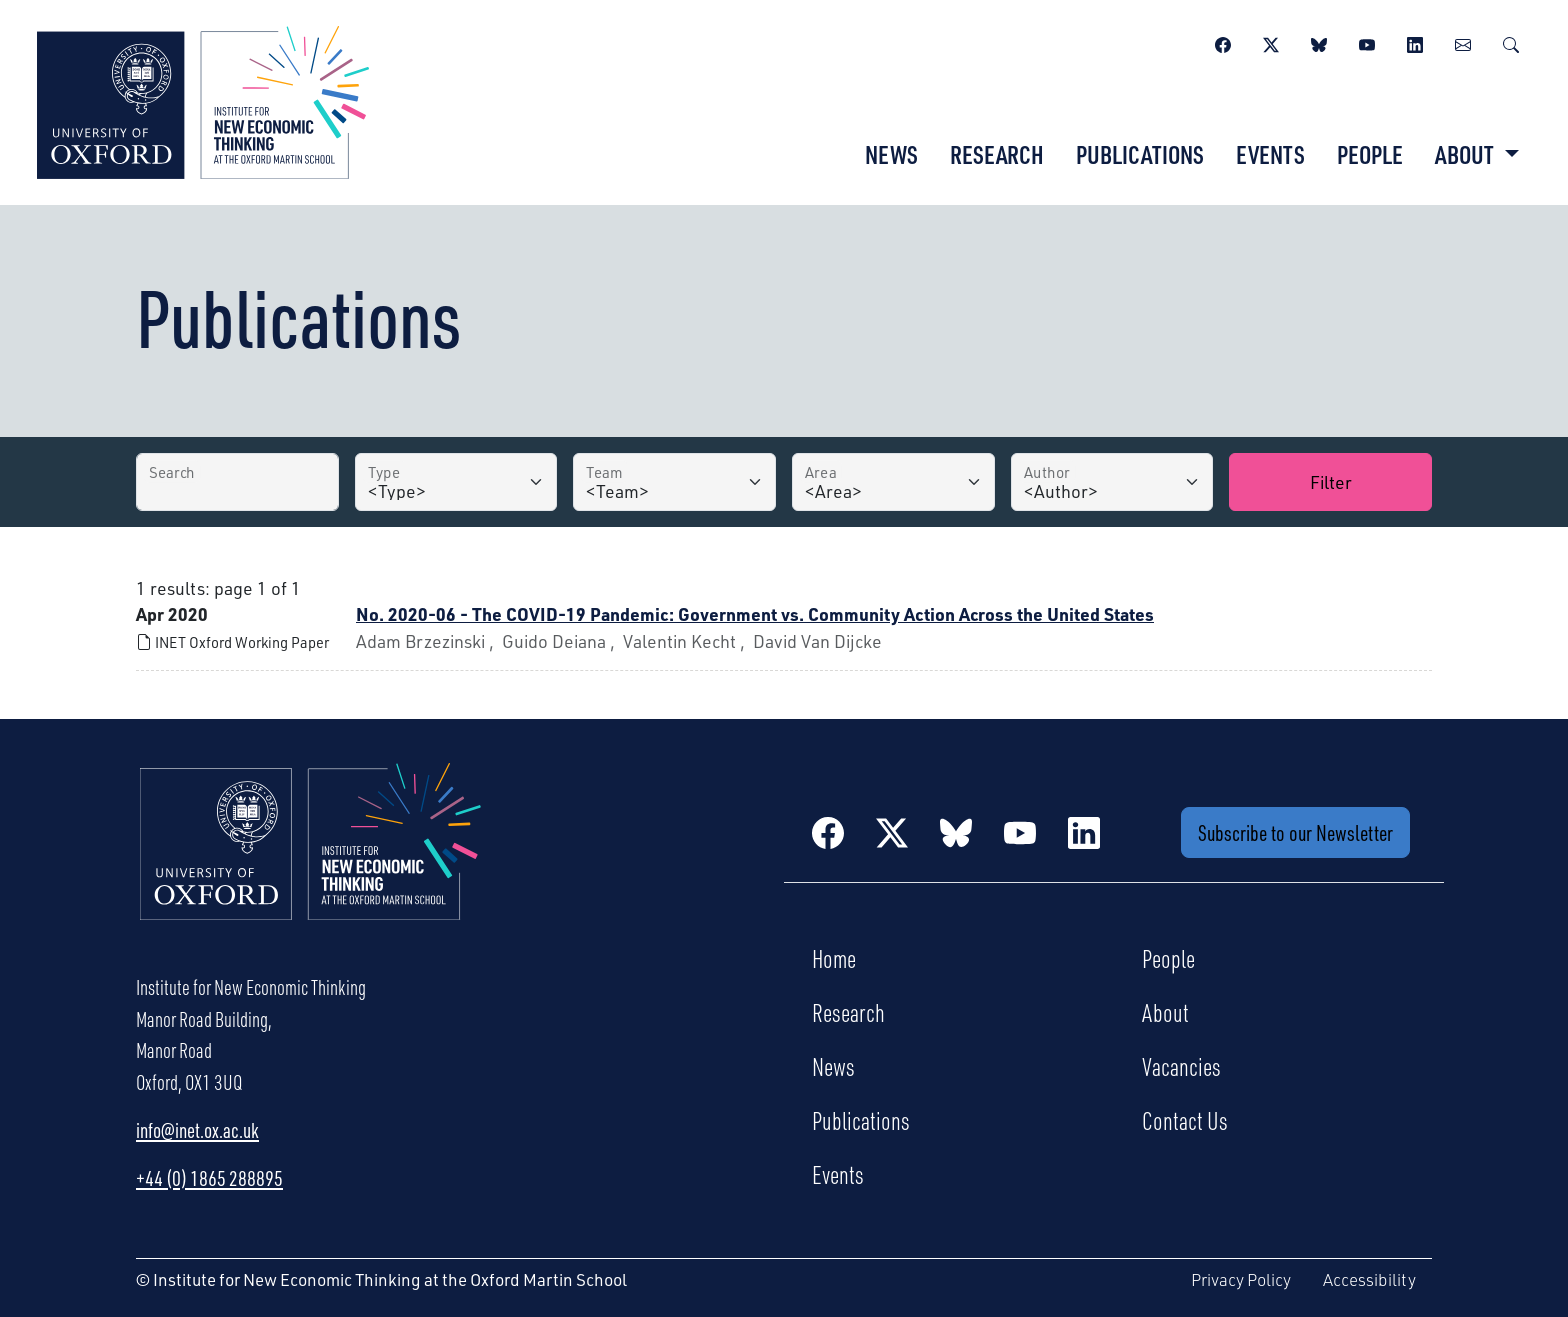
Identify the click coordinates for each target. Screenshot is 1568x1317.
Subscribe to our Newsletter (1295, 832)
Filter (1331, 481)
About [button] (1466, 154)
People (1370, 154)
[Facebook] (1223, 42)
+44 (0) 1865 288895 (209, 1178)
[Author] (1112, 482)
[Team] (674, 482)
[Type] (456, 482)
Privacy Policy (1241, 1279)
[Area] (893, 482)
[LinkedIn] (1415, 42)
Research (997, 154)
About (1165, 1012)
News (891, 154)
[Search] (1511, 42)
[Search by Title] (237, 482)
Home (834, 958)
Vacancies (1181, 1066)
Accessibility (1369, 1279)
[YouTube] (1367, 42)
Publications (1140, 154)
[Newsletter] (1463, 42)
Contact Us (1185, 1120)
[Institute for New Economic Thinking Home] (311, 863)
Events (1270, 154)
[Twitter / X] (1271, 42)
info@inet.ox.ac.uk (197, 1130)
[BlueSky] (1319, 42)
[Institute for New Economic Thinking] (203, 100)
